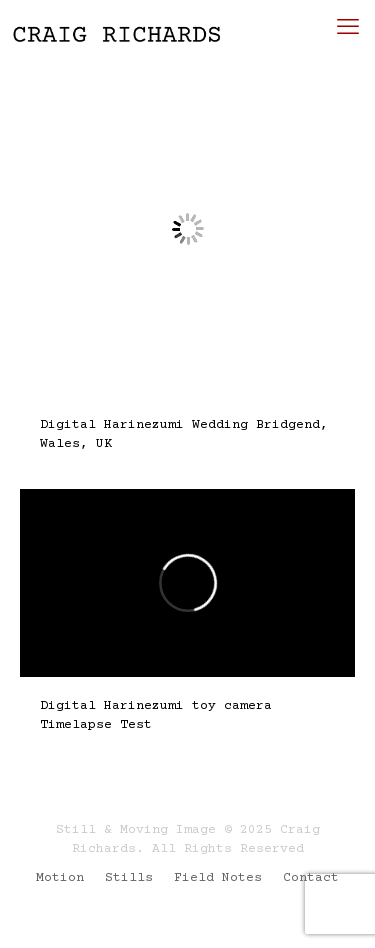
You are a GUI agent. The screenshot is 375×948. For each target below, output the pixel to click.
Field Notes (218, 878)
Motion (60, 878)
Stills (129, 878)
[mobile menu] (348, 30)
